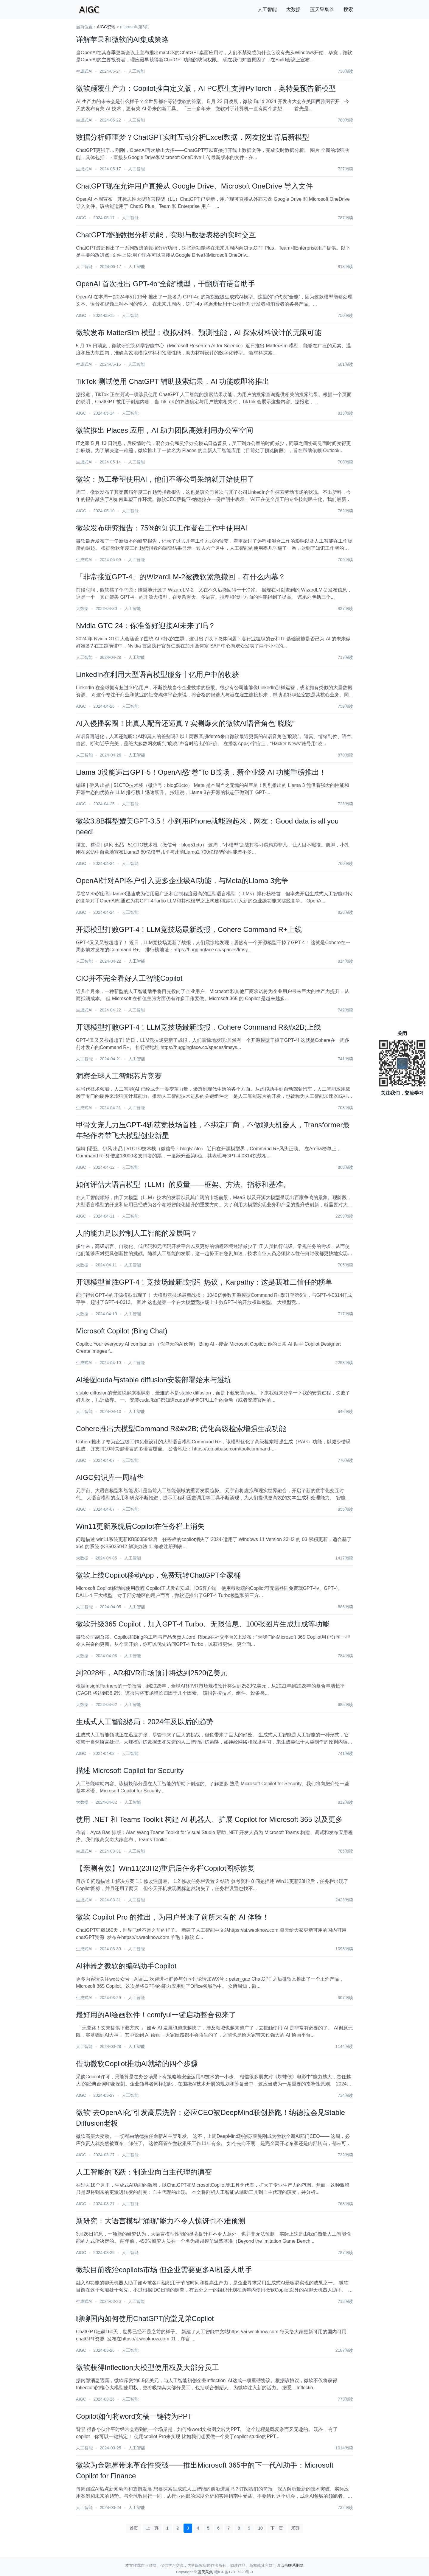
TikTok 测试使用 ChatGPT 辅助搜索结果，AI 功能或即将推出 (172, 381)
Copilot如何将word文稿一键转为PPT (134, 2416)
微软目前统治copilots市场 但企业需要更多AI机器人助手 (164, 2270)
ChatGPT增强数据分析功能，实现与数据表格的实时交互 (166, 235)
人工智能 (267, 9)
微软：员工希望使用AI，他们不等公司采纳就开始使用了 (165, 479)
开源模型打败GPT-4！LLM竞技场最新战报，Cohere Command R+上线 (189, 929)
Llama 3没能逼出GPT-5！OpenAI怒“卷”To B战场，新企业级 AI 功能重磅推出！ (201, 772)
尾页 (295, 2528)
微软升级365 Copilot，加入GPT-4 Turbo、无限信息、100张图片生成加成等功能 (202, 1624)
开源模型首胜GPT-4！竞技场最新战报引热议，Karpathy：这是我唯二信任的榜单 (204, 1282)
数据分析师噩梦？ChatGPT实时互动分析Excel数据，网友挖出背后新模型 (192, 137)
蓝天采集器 (322, 9)
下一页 (277, 2528)
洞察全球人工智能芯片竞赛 (119, 1076)
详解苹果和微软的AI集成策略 (122, 39)
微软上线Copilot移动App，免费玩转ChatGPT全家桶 (158, 1575)
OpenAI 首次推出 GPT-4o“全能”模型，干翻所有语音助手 (165, 284)
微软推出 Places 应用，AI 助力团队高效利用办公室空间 (164, 430)
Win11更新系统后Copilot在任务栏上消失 (140, 1526)
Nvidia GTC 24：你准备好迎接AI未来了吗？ (145, 626)
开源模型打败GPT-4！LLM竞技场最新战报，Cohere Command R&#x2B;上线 (198, 1027)
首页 (134, 2528)
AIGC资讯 (106, 26)
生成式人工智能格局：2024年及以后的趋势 (144, 1722)
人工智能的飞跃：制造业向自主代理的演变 (144, 2172)
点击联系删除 (292, 2565)
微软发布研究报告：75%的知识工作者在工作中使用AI (161, 528)
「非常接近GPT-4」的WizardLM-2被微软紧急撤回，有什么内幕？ (180, 577)
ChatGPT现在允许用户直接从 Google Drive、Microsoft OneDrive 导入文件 (194, 186)
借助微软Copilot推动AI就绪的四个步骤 (137, 2064)
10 (260, 2528)
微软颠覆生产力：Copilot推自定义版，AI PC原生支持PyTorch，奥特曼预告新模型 (206, 88)
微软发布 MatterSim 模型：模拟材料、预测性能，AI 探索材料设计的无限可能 (198, 333)
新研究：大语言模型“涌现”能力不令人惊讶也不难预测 (160, 2221)
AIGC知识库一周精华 (110, 1477)
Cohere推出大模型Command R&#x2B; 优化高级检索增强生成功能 (181, 1429)
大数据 (293, 9)
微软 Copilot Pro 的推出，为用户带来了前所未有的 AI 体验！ (172, 1917)
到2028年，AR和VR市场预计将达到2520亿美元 (152, 1673)
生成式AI (84, 71)
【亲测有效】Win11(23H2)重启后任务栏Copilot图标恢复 (165, 1868)
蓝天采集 (205, 2572)
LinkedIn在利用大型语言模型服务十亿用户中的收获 (157, 674)
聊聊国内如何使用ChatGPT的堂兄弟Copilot (145, 2318)
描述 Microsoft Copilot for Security (130, 1770)
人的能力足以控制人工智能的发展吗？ (137, 1233)
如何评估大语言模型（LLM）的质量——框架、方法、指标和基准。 (183, 1184)
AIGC (81, 217)
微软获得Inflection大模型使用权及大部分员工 (147, 2367)
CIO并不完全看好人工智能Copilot (129, 978)
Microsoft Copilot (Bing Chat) (121, 1331)
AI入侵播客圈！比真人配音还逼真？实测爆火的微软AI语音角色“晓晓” (185, 723)
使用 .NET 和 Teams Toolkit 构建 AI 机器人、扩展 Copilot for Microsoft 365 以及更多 (209, 1819)
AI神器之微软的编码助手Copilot (126, 1966)
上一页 (152, 2528)
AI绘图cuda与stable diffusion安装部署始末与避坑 (153, 1380)
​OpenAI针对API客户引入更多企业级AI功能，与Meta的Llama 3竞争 (182, 881)
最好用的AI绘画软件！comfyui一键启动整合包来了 (156, 2015)
